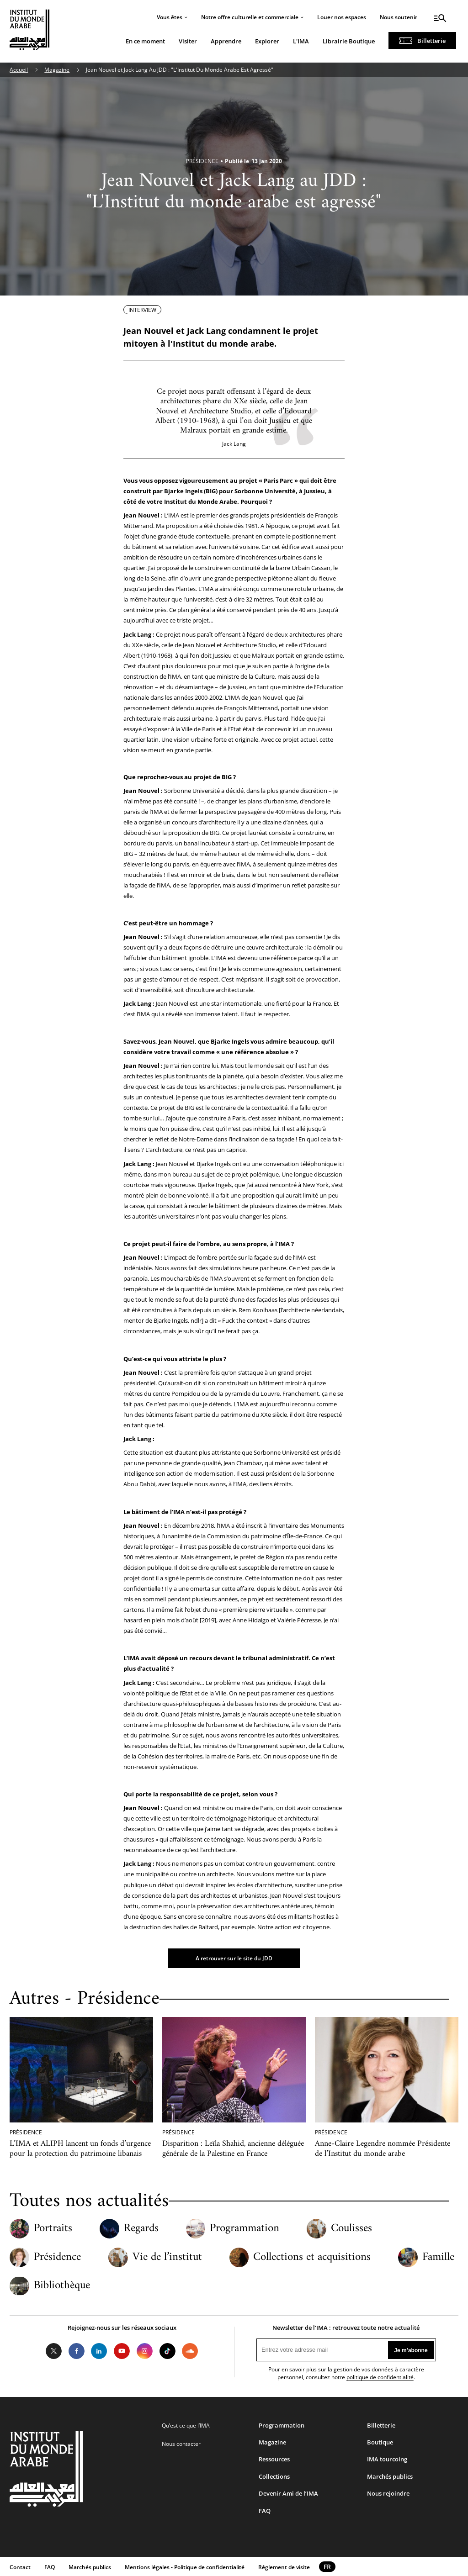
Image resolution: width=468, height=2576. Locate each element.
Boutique (380, 2442)
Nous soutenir (398, 17)
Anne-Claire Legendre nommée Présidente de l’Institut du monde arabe (382, 2148)
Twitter (54, 2351)
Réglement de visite (284, 2567)
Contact (20, 2567)
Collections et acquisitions (312, 2257)
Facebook (76, 2351)
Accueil (19, 70)
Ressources (274, 2459)
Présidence (57, 2257)
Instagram (145, 2351)
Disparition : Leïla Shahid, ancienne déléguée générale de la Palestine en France (233, 2148)
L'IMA (301, 41)
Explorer (267, 41)
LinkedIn (99, 2351)
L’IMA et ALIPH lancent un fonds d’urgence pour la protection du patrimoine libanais (80, 2148)
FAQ (265, 2511)
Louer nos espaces (341, 17)
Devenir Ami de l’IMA (288, 2493)
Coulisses (351, 2228)
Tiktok (167, 2351)
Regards (141, 2228)
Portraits (53, 2228)
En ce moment (145, 41)
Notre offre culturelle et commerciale (249, 17)
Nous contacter (181, 2444)
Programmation (244, 2228)
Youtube (122, 2351)
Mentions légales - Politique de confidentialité (185, 2567)
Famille (438, 2257)
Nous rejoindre (388, 2493)
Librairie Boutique (349, 41)
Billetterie (431, 41)
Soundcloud (190, 2351)
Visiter (188, 41)
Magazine (56, 70)
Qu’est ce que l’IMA (186, 2425)
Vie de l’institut (167, 2257)
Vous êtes (169, 17)
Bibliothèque (62, 2286)
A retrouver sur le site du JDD (234, 1958)
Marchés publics (390, 2476)
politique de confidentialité (380, 2377)
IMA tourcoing (387, 2459)
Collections (274, 2476)
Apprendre (226, 41)
